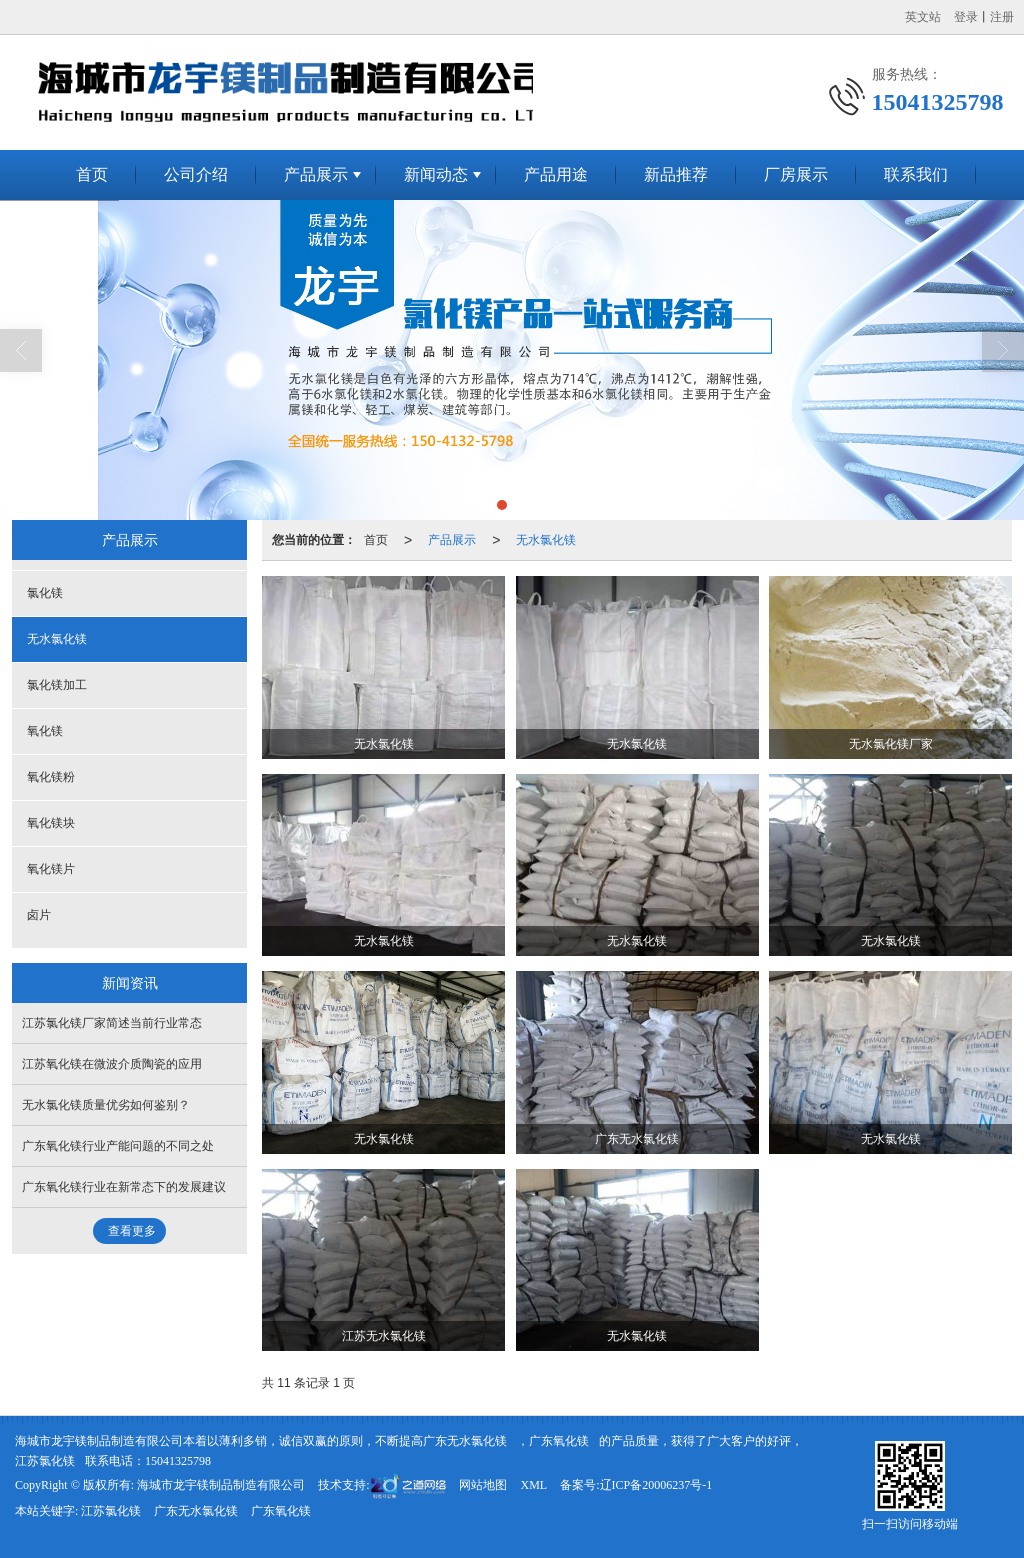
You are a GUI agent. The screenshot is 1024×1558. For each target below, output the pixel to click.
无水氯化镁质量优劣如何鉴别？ (106, 1105)
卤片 (39, 915)
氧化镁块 (51, 823)
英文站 (923, 17)
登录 (966, 17)
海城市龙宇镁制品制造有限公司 (221, 1485)
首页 (92, 174)
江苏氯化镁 (45, 1461)
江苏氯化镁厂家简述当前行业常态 (112, 1023)
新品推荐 (676, 174)
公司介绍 (196, 174)
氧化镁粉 (51, 777)
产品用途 (556, 174)
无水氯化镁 (546, 540)
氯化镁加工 (57, 685)
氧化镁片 (51, 869)
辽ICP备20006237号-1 (656, 1485)
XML (533, 1485)
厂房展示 (796, 174)
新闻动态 (436, 174)
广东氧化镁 (559, 1441)
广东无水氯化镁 (465, 1441)
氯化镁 (45, 593)
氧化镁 (45, 731)
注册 (1002, 17)
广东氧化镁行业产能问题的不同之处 (118, 1146)
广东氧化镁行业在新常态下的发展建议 (124, 1187)
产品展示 (316, 174)
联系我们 (916, 174)
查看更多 (132, 1231)
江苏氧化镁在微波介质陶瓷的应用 (112, 1064)
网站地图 (483, 1485)
